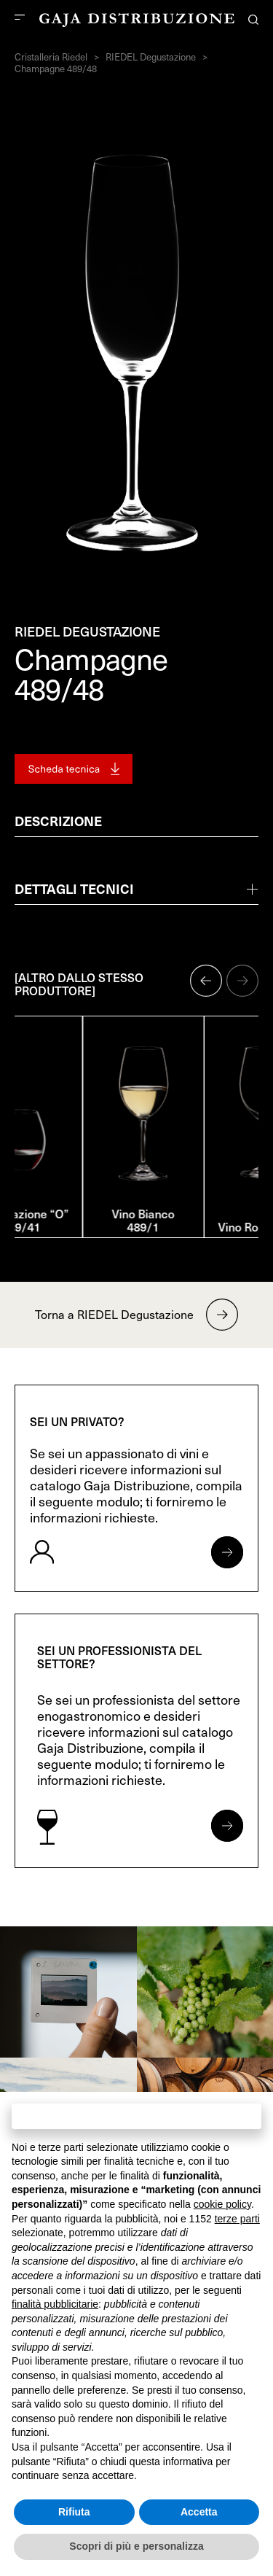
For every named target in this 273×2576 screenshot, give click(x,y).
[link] (68, 1992)
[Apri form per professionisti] (227, 1826)
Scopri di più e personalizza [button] (136, 2546)
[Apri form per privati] (227, 1552)
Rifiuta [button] (74, 2512)
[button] (206, 981)
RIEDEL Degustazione (151, 56)
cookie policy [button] (222, 2204)
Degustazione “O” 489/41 (75, 1220)
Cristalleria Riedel (51, 56)
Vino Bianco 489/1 (197, 1226)
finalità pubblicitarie (55, 2304)
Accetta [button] (199, 2512)
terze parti (237, 2219)
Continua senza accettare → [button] (136, 2115)
